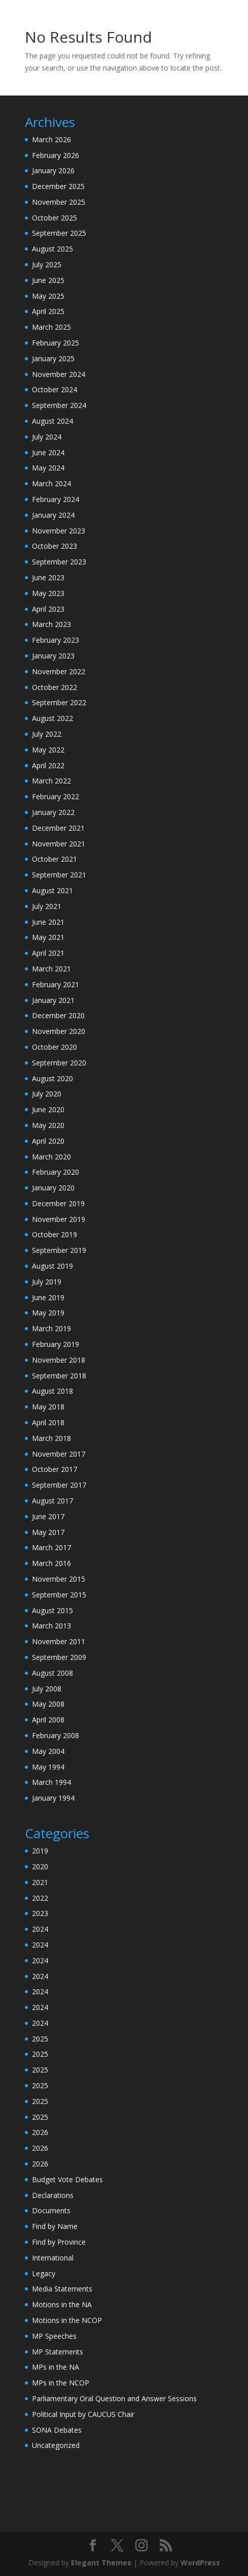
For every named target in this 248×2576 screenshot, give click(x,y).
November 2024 (58, 374)
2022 (40, 1898)
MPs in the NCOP (60, 2382)
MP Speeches (54, 2336)
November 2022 (58, 671)
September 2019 (59, 1250)
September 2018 (59, 1375)
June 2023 (48, 577)
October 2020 (54, 1047)
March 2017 (51, 1547)
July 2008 (46, 1688)
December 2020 (58, 1015)
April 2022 (48, 765)
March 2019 (51, 1328)
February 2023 (55, 640)
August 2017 (52, 1500)
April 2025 (48, 311)
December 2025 (58, 186)
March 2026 (51, 139)
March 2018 (51, 1438)
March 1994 (51, 1782)
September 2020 (59, 1062)
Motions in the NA (62, 2304)
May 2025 (48, 296)
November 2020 (58, 1031)
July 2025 (46, 264)
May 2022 (48, 750)
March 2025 (51, 327)
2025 (40, 2039)
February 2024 (55, 499)
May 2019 (48, 1312)
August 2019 (52, 1266)
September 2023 (59, 562)
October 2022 (54, 687)
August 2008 (52, 1673)
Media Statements (62, 2289)
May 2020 (48, 1125)
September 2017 (59, 1485)
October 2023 (54, 546)
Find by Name (55, 2226)
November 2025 (58, 202)
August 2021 (52, 890)
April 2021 (48, 953)
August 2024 (52, 421)
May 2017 (48, 1532)
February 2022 (55, 796)
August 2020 (52, 1078)
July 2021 (46, 906)
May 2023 (48, 593)
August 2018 (52, 1391)
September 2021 (59, 874)
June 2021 (48, 922)
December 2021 (58, 828)
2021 (40, 1882)
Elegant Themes (101, 2562)
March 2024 (51, 483)
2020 (40, 1866)
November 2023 (58, 531)
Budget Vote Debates (67, 2179)
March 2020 (51, 1156)
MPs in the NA (55, 2367)
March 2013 (51, 1625)
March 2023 (51, 624)
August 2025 (52, 249)
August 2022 (52, 718)
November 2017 (58, 1454)
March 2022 (51, 781)
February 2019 (55, 1344)
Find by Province (59, 2242)
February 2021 (55, 984)
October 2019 (54, 1234)
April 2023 (48, 609)
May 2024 (48, 468)
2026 (40, 2132)
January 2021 (53, 1000)
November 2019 (58, 1219)
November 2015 (58, 1579)
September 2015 (59, 1594)
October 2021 (54, 859)
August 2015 (52, 1610)
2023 (40, 1913)
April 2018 (48, 1422)
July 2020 (46, 1093)
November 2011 (58, 1641)
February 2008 (55, 1735)
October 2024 (54, 389)
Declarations (53, 2195)
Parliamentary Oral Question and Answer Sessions (114, 2398)
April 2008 (48, 1719)
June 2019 (48, 1297)
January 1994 (53, 1798)
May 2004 (48, 1751)
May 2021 (48, 937)
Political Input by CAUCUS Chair (83, 2414)
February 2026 (55, 155)
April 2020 (48, 1141)
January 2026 (53, 170)
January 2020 (53, 1187)
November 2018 (58, 1360)
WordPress (200, 2562)
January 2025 (53, 358)
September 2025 (59, 233)
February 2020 (55, 1172)
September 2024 (59, 405)
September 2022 (59, 702)
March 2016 (51, 1563)
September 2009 (59, 1657)
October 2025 (54, 218)
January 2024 (53, 515)
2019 (40, 1851)
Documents (51, 2210)
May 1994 (48, 1767)
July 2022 (46, 734)
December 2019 (58, 1203)
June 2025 (48, 280)
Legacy (43, 2273)
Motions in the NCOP (67, 2320)
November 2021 (58, 844)
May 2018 (48, 1406)
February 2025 (55, 343)
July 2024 (46, 437)
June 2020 (48, 1109)
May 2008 (48, 1704)
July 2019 (46, 1281)
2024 (40, 1929)
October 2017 (54, 1469)
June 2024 (48, 452)
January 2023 (53, 656)
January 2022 (53, 812)
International (53, 2258)
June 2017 (48, 1516)
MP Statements (57, 2352)
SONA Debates (57, 2430)
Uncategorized (56, 2445)
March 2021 (51, 968)
